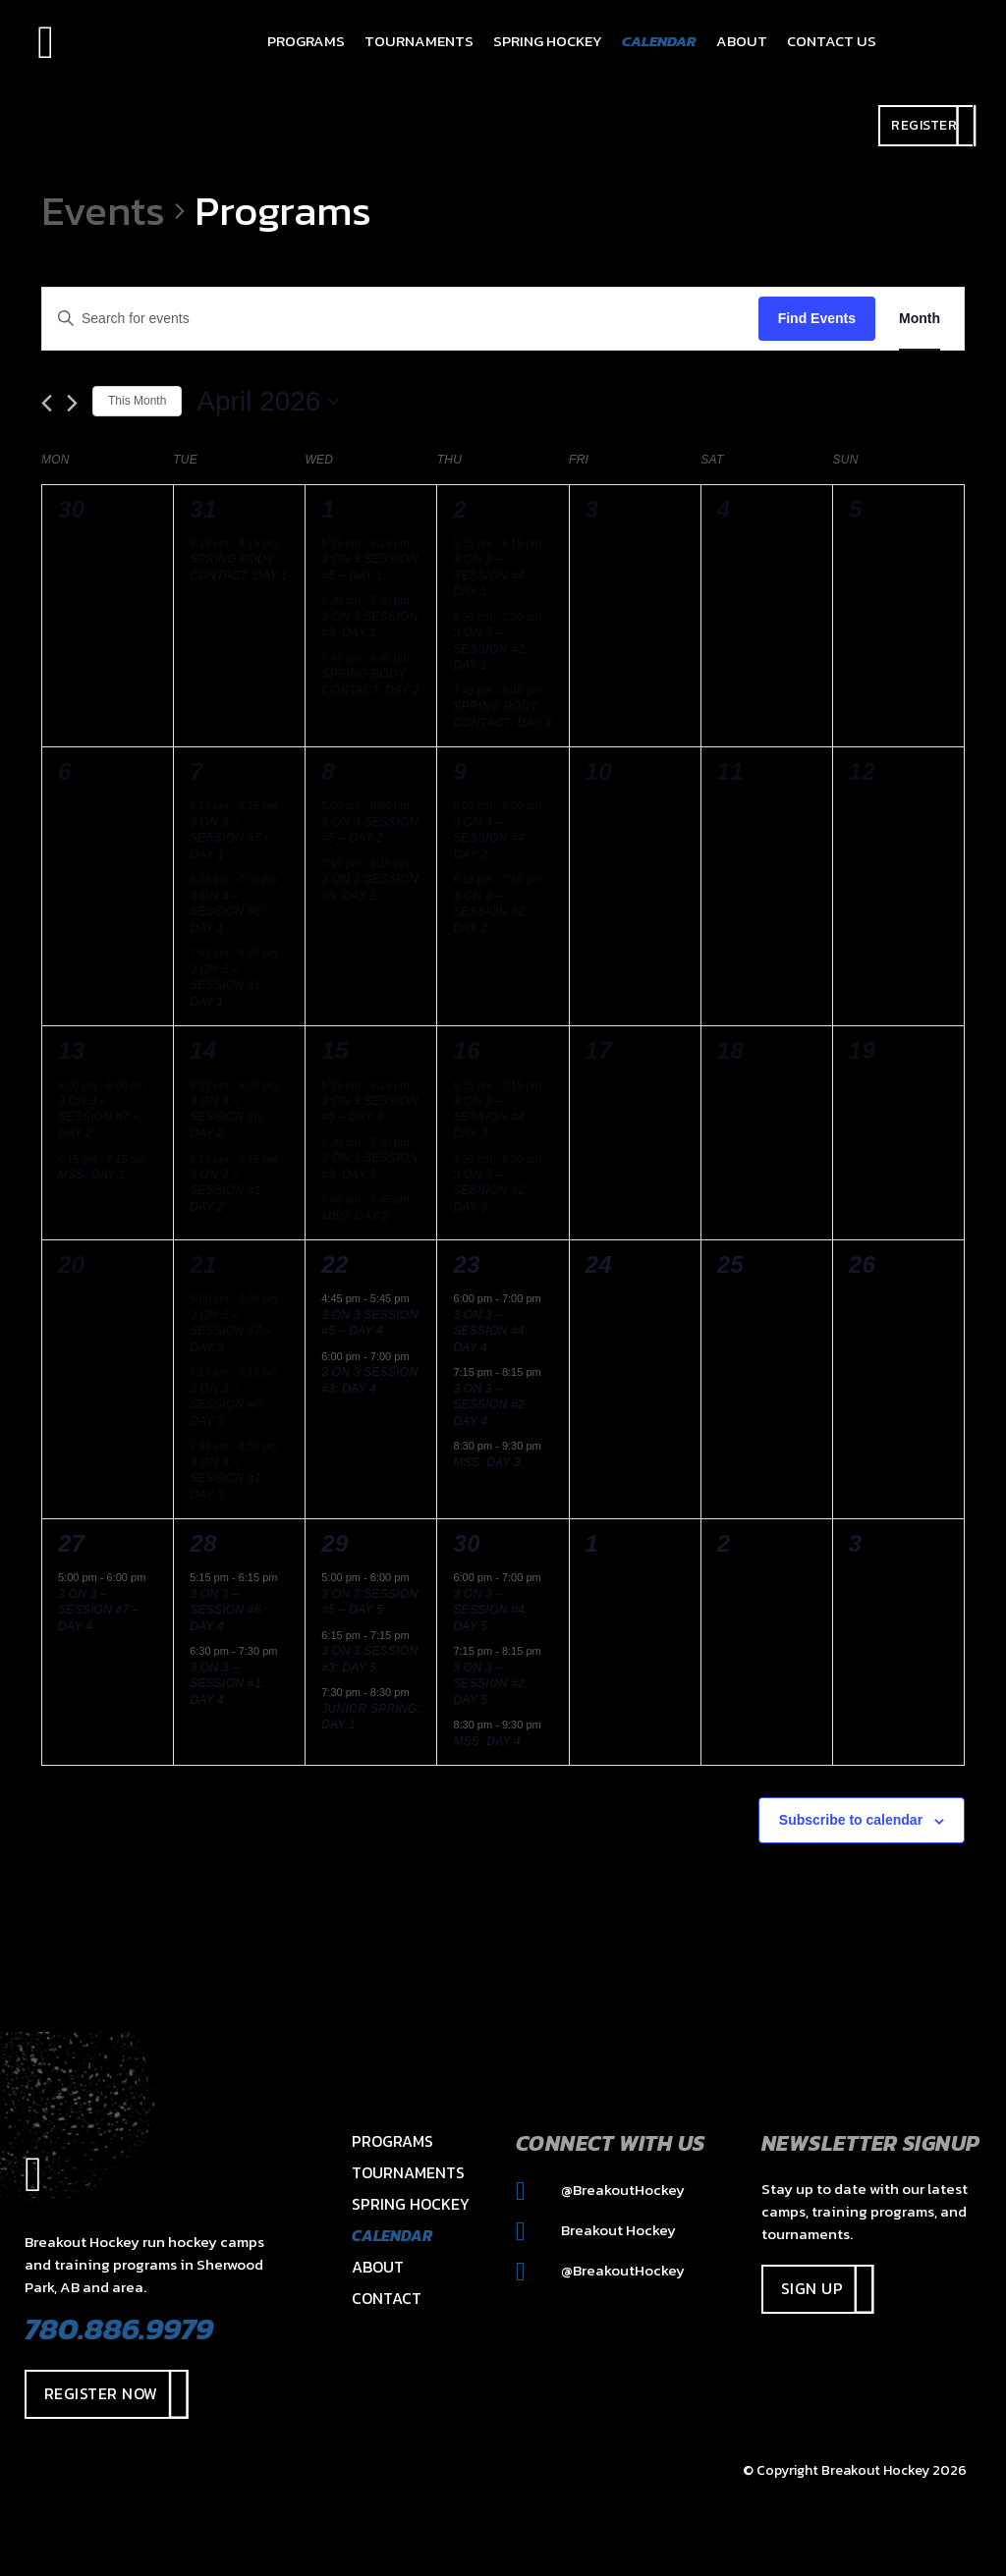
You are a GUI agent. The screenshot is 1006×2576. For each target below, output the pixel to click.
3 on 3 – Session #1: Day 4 (227, 1684)
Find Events (817, 318)
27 (71, 1543)
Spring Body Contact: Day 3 (502, 714)
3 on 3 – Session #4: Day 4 (490, 1331)
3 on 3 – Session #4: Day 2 (490, 838)
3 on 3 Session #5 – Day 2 (369, 830)
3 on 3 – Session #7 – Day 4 (99, 1610)
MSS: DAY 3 (487, 1462)
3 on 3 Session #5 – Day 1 (369, 567)
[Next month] (72, 403)
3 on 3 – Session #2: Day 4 (490, 1405)
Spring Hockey (411, 2204)
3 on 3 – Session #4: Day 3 (490, 1117)
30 (466, 1543)
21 (203, 1264)
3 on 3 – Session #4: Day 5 (490, 1610)
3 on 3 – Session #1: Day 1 (227, 985)
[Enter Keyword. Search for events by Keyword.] (400, 319)
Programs (392, 2141)
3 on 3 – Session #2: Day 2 (490, 912)
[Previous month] (46, 403)
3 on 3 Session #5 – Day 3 (369, 1109)
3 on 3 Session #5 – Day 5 (369, 1602)
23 (466, 1264)
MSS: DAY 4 (487, 1741)
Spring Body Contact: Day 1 (239, 567)
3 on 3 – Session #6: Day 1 (227, 912)
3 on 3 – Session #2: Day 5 (490, 1684)
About (378, 2266)
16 (466, 1050)
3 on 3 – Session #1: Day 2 (227, 1191)
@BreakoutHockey (600, 2189)
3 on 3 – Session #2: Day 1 (490, 649)
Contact (386, 2298)
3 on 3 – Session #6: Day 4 (227, 1610)
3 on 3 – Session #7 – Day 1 (230, 838)
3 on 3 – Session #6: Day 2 (227, 1117)
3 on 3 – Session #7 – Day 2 (99, 1117)
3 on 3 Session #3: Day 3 (369, 1166)
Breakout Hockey (596, 2230)
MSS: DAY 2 (355, 1216)
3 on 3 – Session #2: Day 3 (490, 1191)
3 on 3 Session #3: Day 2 (369, 887)
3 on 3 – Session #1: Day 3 (227, 1478)
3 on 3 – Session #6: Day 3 (227, 1405)
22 (335, 1264)
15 (335, 1050)
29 (335, 1543)
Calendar (392, 2235)
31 (203, 509)
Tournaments (408, 2172)
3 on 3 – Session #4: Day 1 (490, 575)
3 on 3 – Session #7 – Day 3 (230, 1331)
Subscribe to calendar (850, 1820)
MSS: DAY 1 (92, 1174)
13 (71, 1050)
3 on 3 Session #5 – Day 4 (369, 1323)
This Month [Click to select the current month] (137, 401)
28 (203, 1543)
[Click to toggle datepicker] (267, 401)
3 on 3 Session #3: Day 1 (369, 625)
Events (103, 211)
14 (203, 1050)
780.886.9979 (119, 2328)
